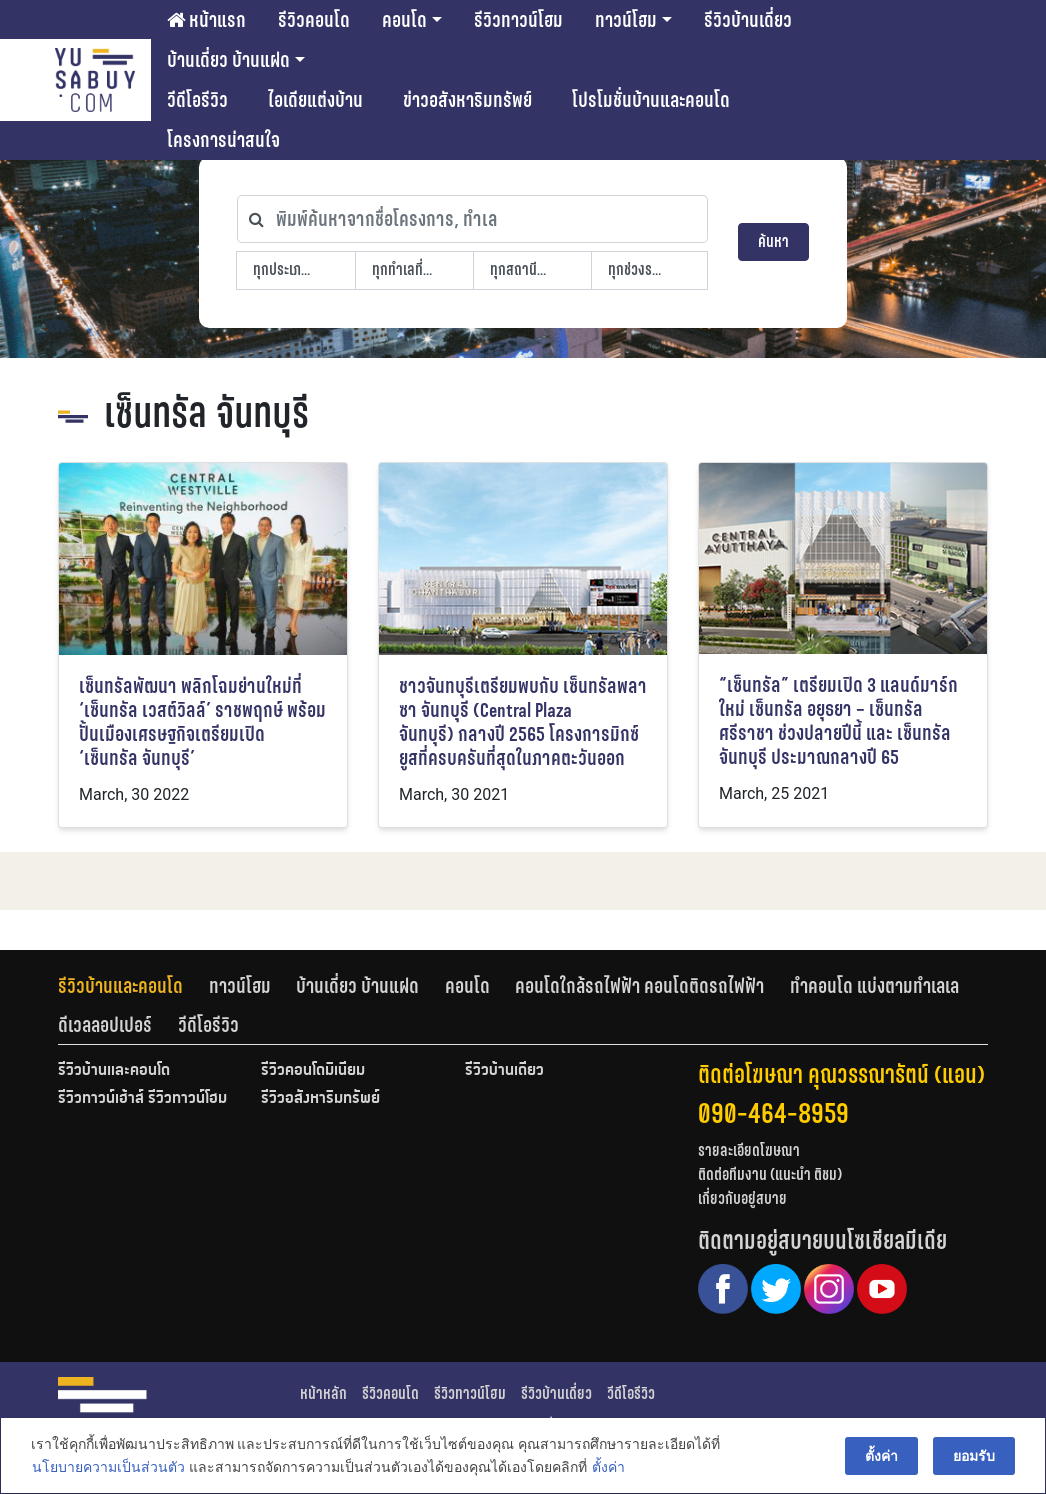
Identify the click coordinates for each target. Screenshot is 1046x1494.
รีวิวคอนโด (314, 20)
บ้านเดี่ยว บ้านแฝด (228, 60)
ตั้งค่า (607, 1468)
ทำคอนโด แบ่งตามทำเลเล (874, 986)
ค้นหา (773, 241)
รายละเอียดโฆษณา (749, 1150)
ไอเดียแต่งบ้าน (315, 100)
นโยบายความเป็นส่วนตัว (107, 1468)
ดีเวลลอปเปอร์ (105, 1025)
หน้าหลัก (323, 1393)
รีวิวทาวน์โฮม (518, 20)
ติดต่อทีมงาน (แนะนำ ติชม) (770, 1174)
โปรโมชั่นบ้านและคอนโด (651, 100)
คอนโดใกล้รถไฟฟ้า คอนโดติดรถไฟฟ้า (639, 986)
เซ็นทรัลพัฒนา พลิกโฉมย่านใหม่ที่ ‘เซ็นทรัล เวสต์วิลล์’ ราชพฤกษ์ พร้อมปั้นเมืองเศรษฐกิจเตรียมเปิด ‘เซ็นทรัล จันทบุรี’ (202, 722)
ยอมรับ (975, 1456)
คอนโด (404, 20)
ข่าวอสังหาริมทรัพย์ (467, 100)
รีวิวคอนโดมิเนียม (313, 1071)
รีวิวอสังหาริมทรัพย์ (320, 1099)
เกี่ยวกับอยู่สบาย (742, 1198)
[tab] (133, 986)
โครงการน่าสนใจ (223, 140)
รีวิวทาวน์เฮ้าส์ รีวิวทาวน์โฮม (142, 1099)
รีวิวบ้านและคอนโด (120, 986)
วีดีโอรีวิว (197, 100)
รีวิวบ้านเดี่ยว (748, 20)
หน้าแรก (206, 20)
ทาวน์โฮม (626, 20)
